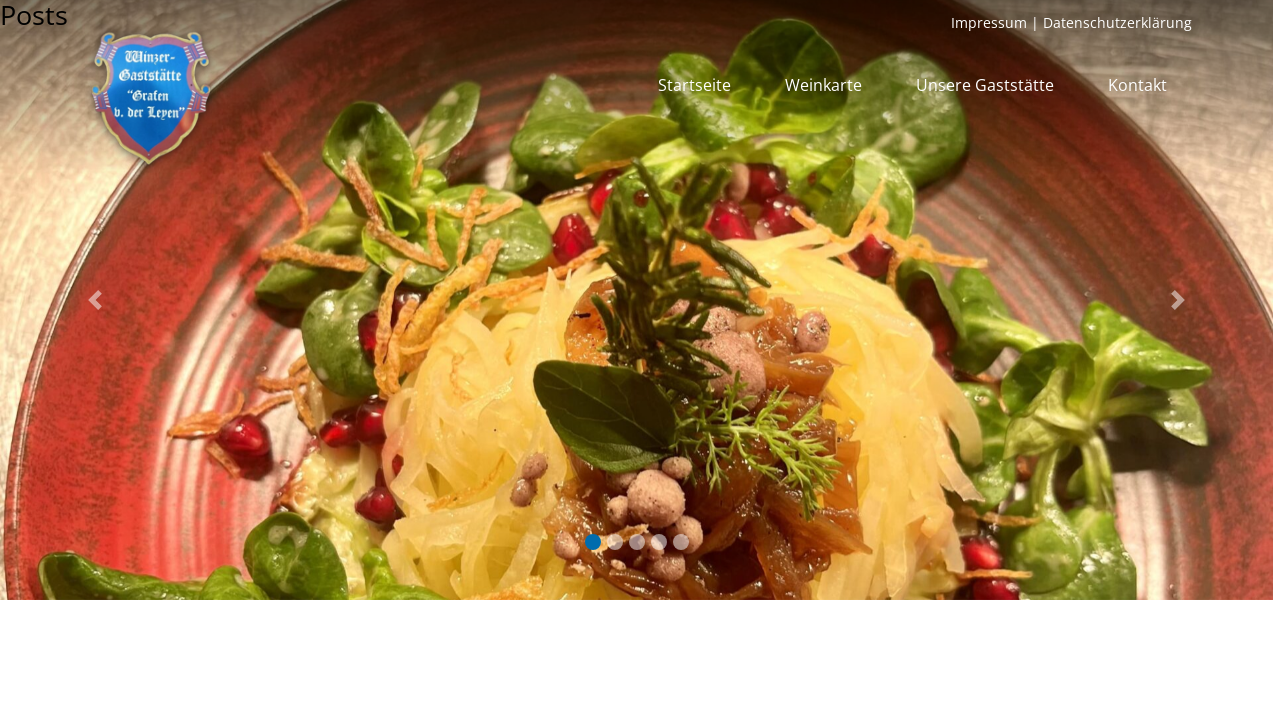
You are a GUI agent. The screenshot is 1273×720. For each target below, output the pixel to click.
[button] (95, 300)
